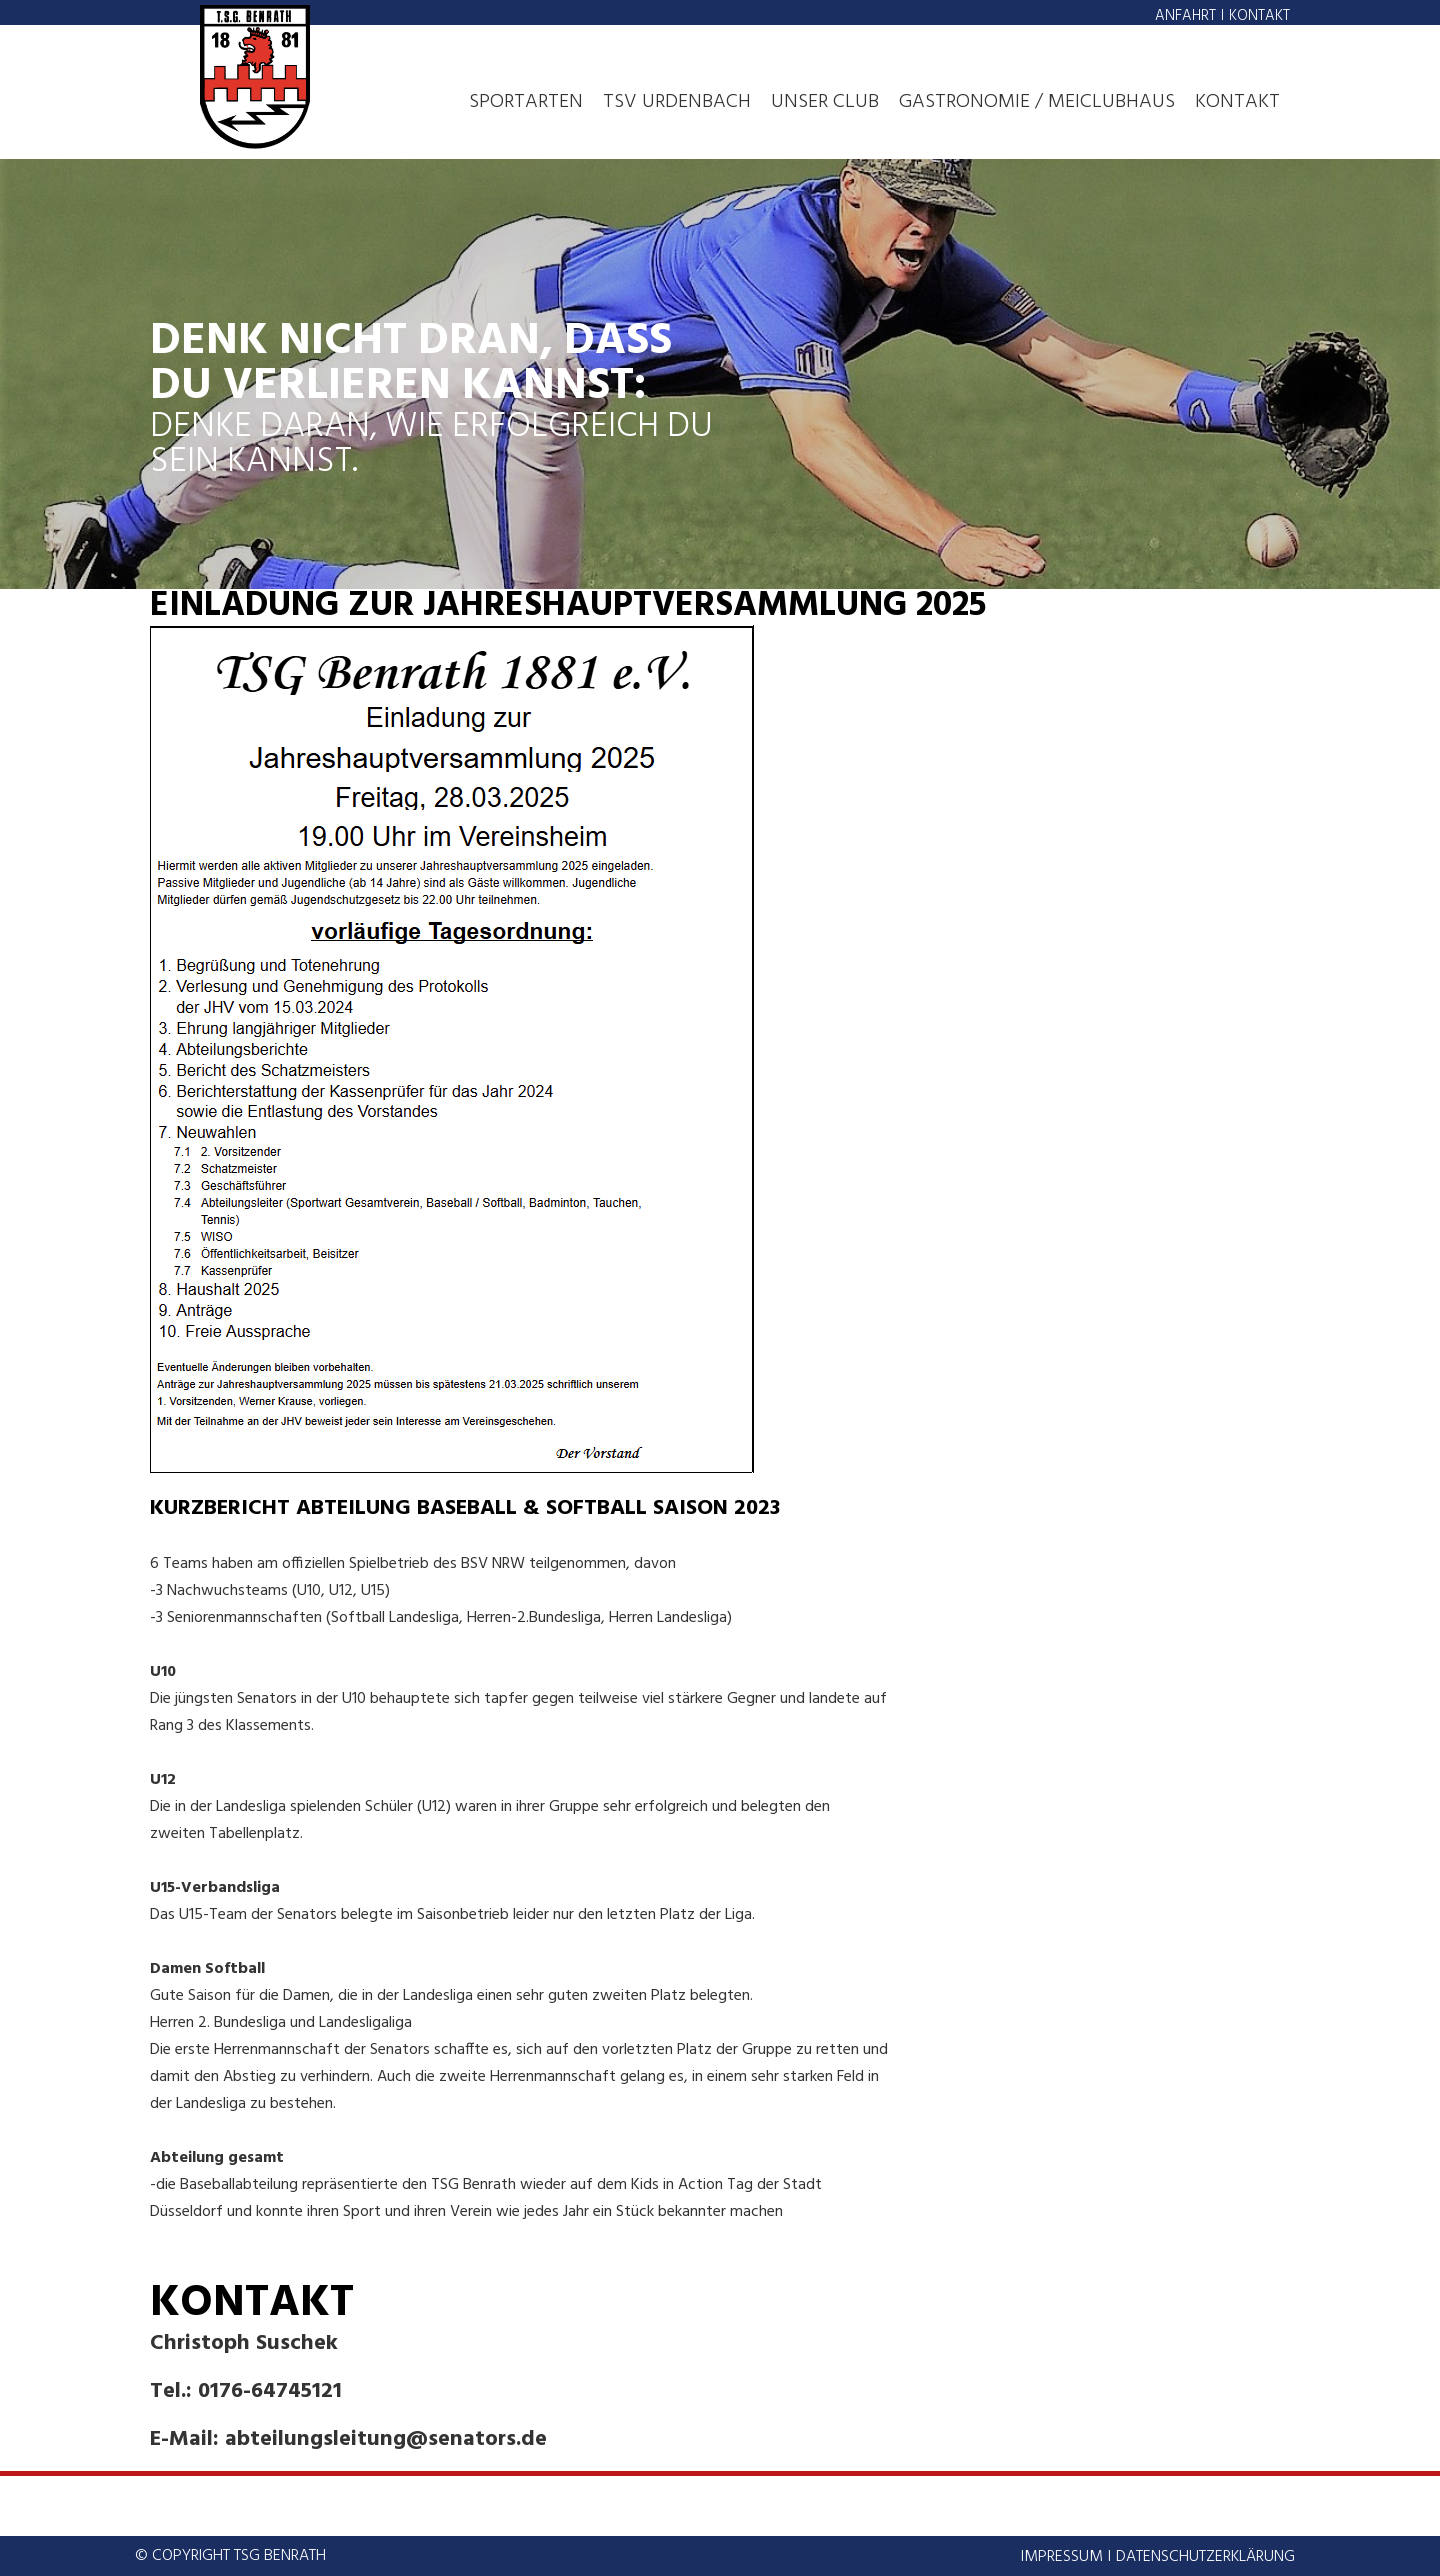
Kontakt (1259, 16)
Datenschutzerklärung (1205, 2557)
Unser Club (825, 102)
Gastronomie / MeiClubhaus (1037, 102)
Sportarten (526, 102)
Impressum (1062, 2557)
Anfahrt (1185, 16)
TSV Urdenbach (677, 102)
